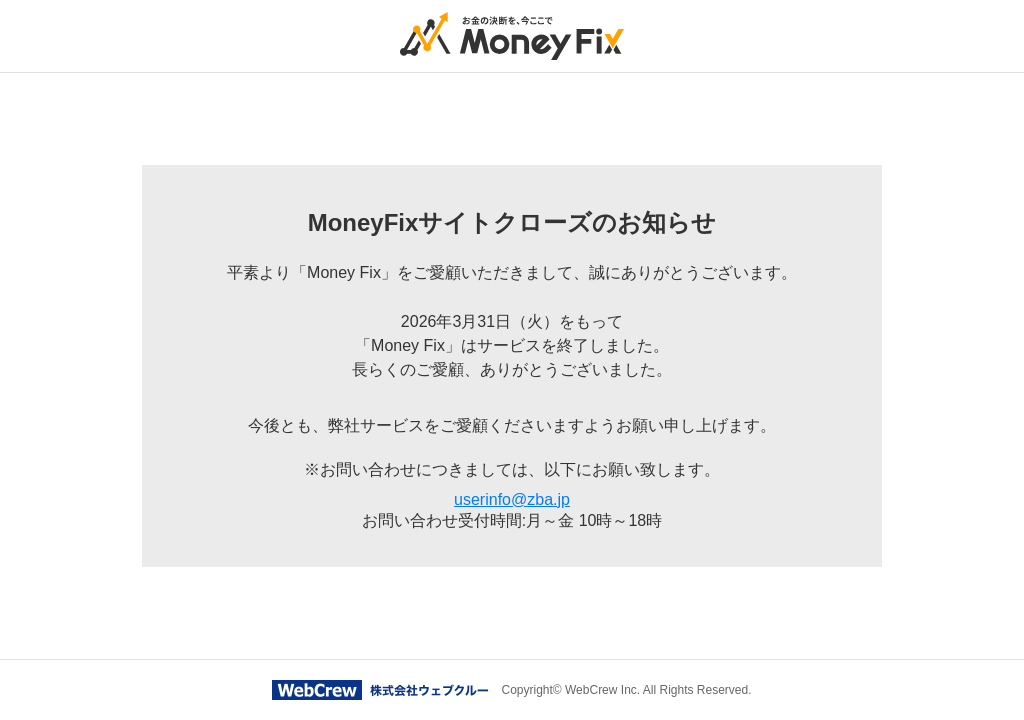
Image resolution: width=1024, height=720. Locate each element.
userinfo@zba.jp (512, 499)
